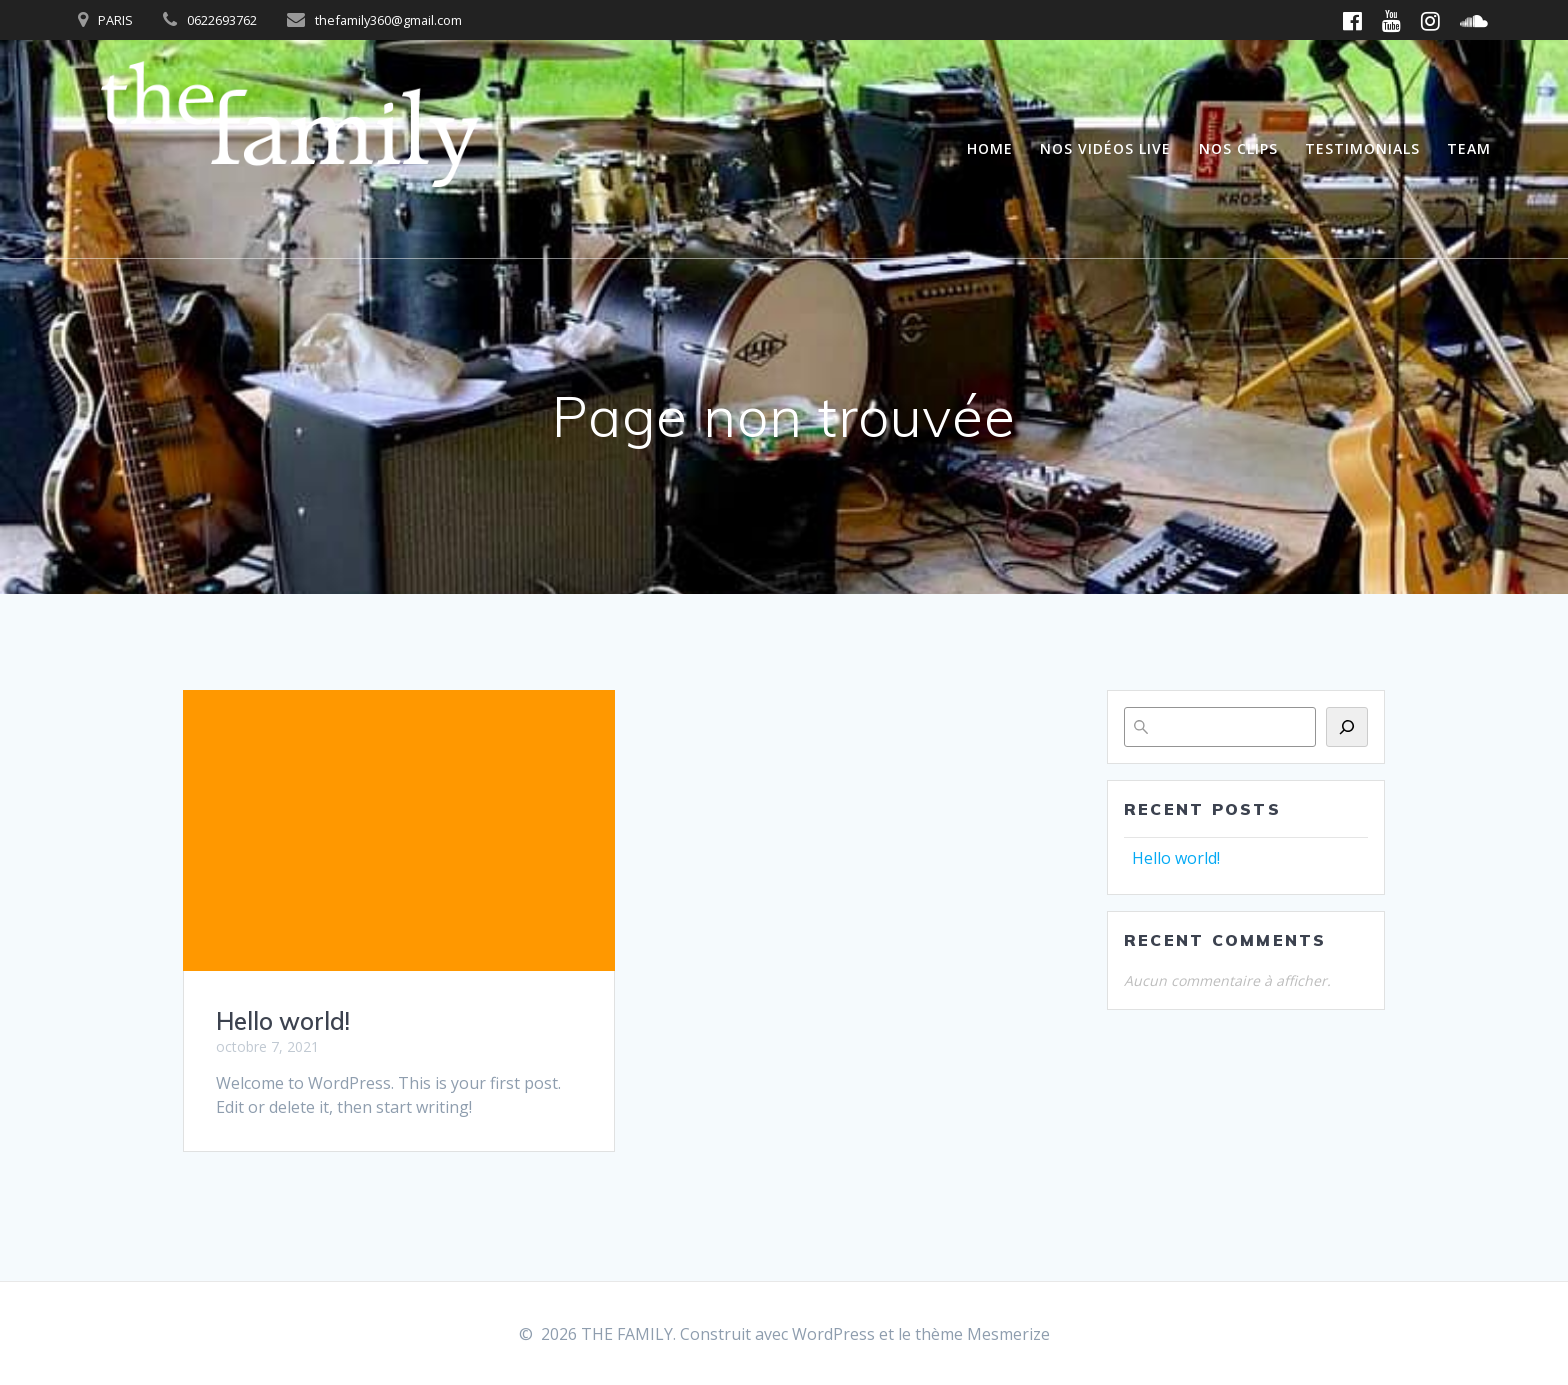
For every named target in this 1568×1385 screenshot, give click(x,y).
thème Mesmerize (982, 1334)
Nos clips (1238, 148)
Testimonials (1362, 148)
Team (1469, 148)
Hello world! (283, 1021)
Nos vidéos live (1105, 148)
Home (990, 148)
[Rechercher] (1347, 727)
